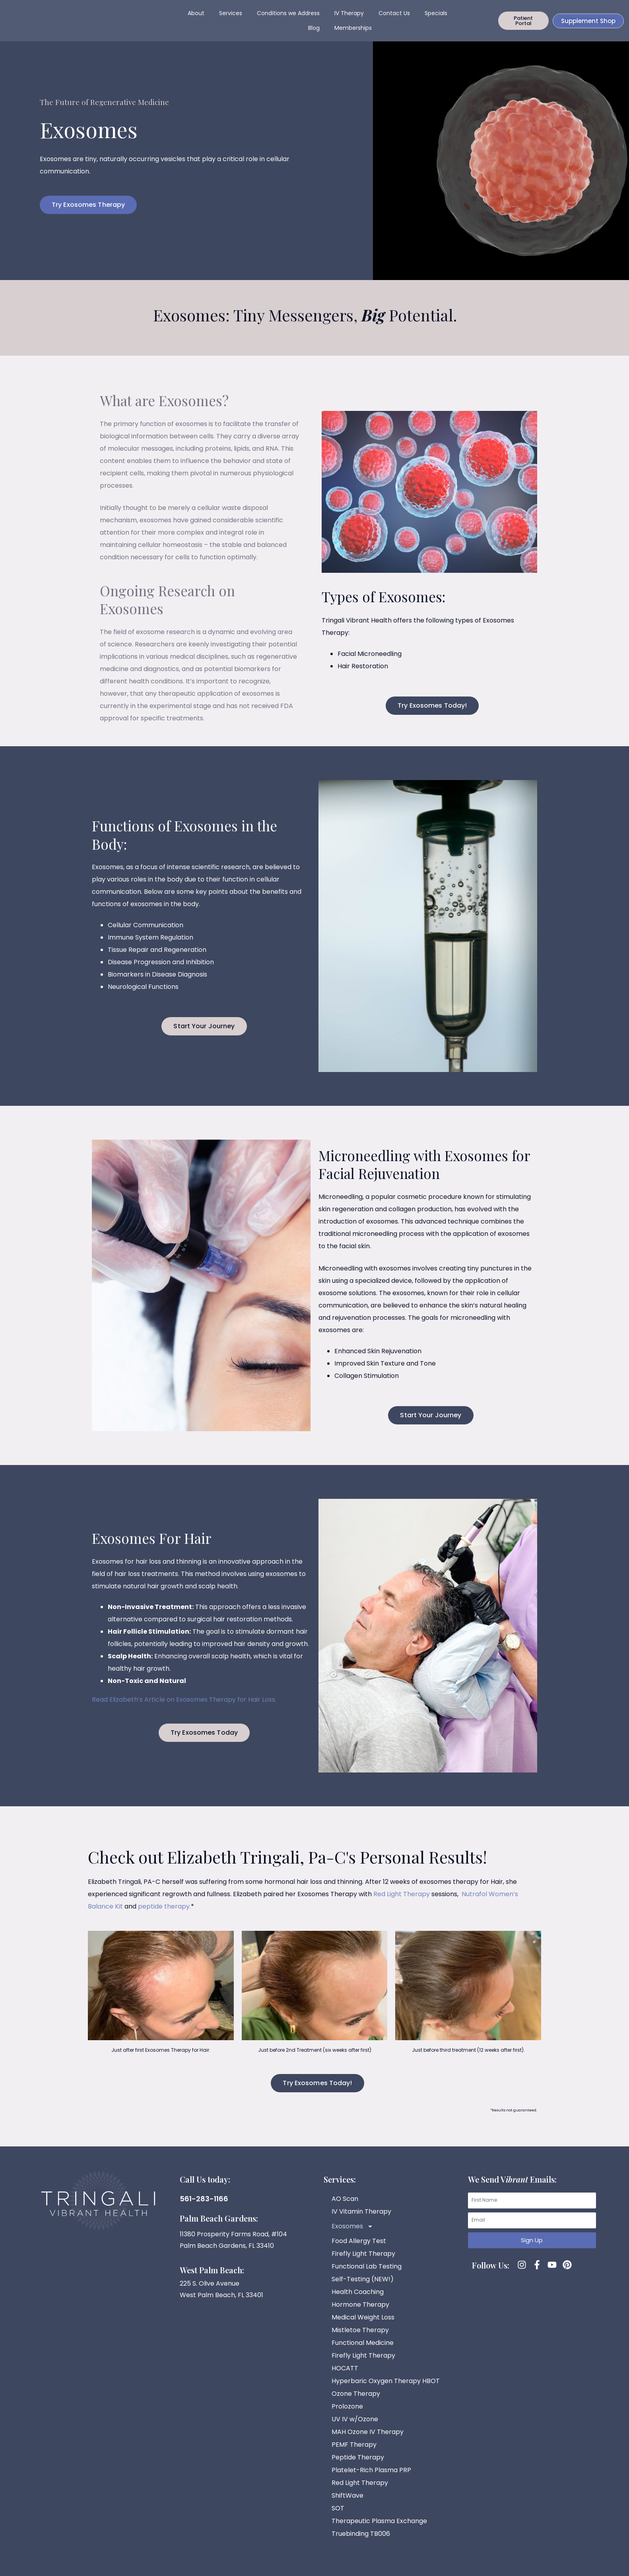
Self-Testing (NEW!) (363, 2287)
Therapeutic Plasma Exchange (379, 2529)
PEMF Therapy (354, 2453)
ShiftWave (347, 2504)
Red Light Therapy (401, 1902)
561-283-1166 (204, 2207)
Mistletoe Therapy (360, 2338)
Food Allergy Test (359, 2249)
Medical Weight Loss (363, 2326)
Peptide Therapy (358, 2466)
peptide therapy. (164, 1915)
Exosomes (352, 2235)
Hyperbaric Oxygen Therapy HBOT (386, 2389)
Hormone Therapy (360, 2313)
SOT (338, 2517)
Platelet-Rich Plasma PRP (371, 2478)
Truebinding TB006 (361, 2542)
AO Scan (345, 2207)
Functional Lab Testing (367, 2275)
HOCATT (345, 2376)
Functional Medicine (363, 2351)
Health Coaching (358, 2300)
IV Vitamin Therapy (361, 2220)
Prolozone (347, 2415)
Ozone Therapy (356, 2402)
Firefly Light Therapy (363, 2262)
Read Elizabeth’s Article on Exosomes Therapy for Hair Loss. (184, 1708)
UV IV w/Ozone (355, 2427)
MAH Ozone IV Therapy (368, 2440)
